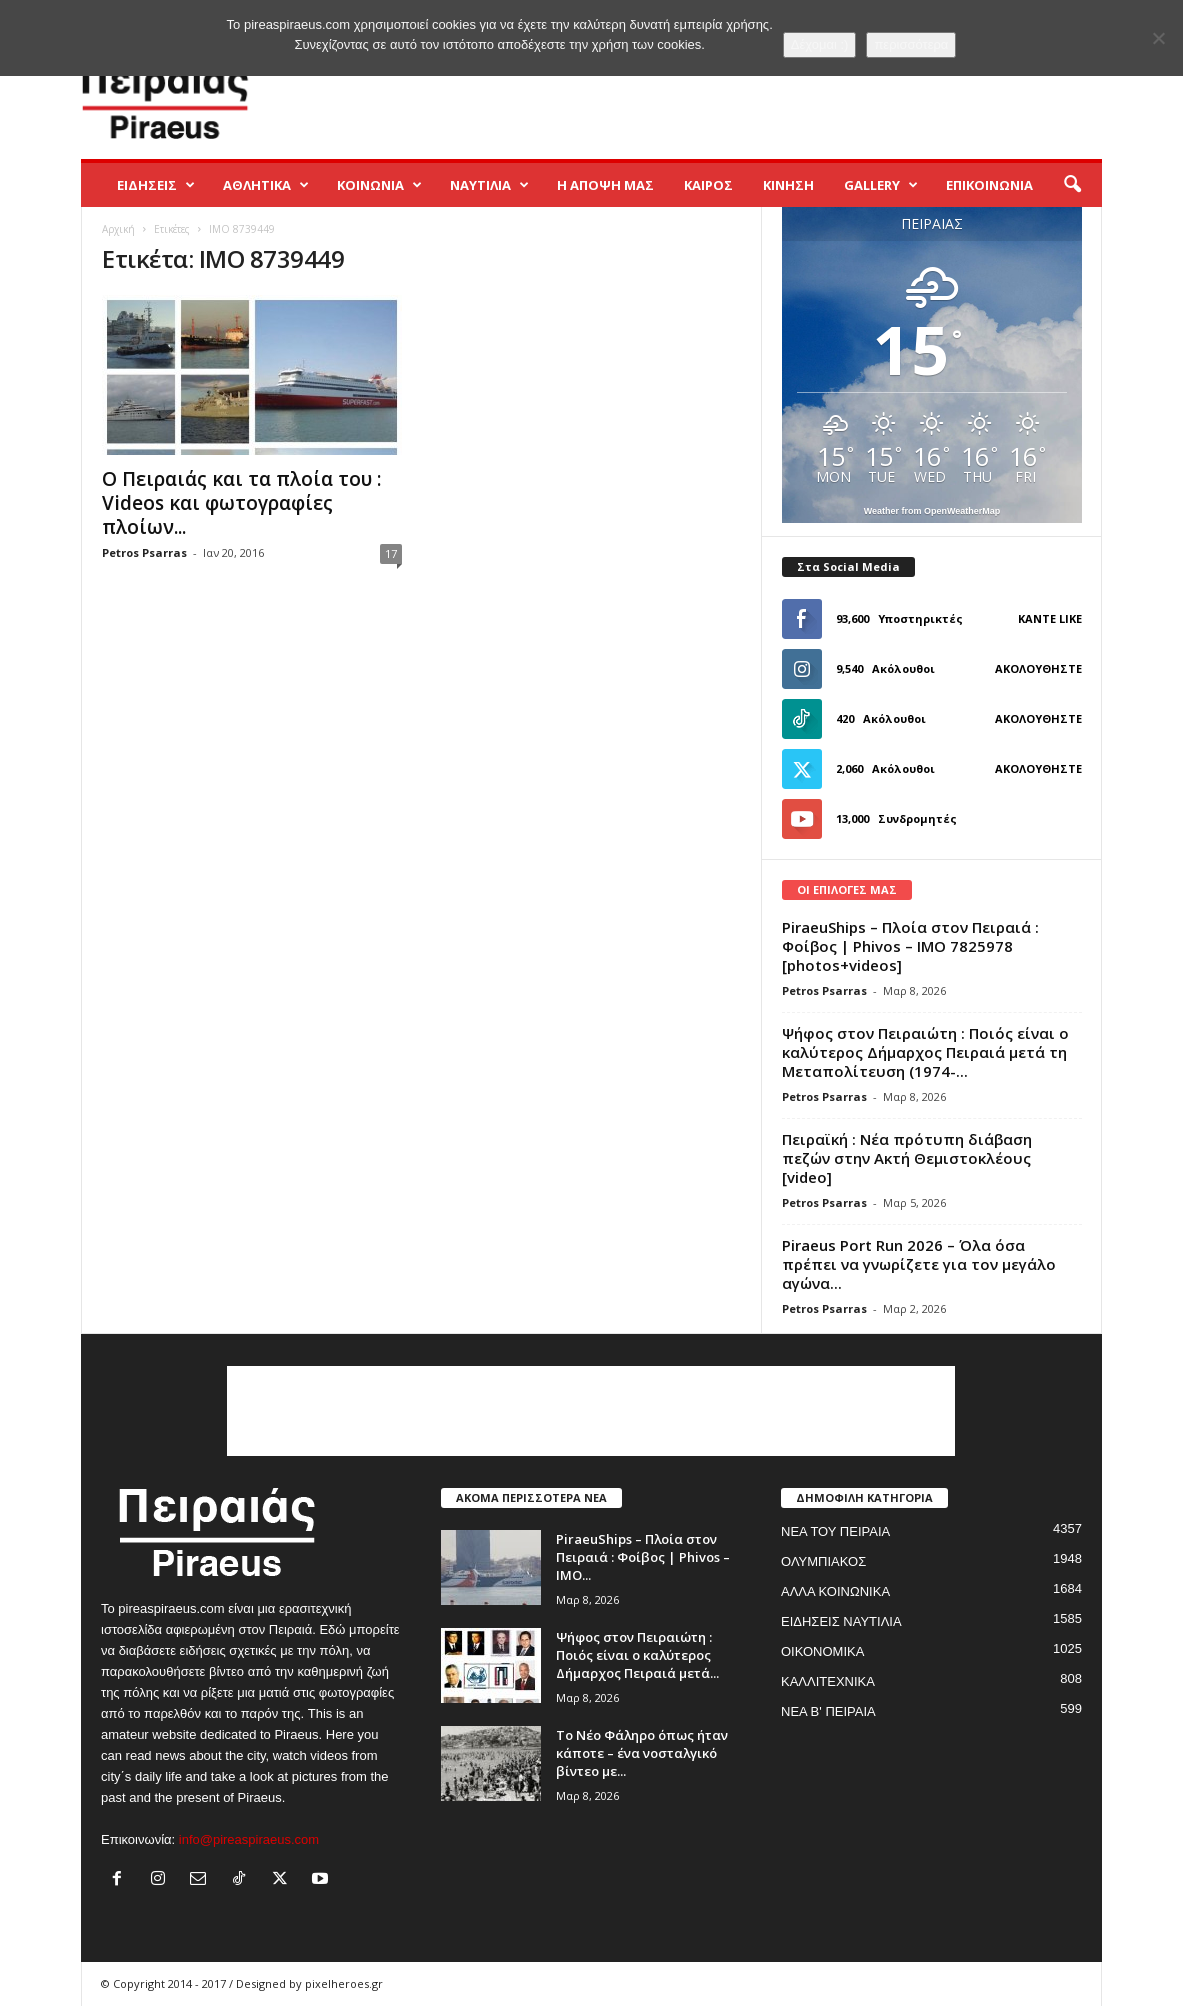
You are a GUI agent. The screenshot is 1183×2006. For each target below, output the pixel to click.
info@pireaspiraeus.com (249, 1839)
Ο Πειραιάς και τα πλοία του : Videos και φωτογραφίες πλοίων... (241, 503)
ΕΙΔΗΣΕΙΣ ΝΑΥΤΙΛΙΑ (841, 1621)
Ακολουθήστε (1038, 668)
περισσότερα (911, 44)
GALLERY (881, 185)
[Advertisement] (738, 94)
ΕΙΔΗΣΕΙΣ (156, 185)
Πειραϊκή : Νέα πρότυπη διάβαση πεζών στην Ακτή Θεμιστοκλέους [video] (907, 1158)
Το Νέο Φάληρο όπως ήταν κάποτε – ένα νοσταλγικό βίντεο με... (642, 1753)
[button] (1072, 185)
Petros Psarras (144, 552)
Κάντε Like (1050, 618)
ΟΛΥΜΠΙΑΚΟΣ (823, 1561)
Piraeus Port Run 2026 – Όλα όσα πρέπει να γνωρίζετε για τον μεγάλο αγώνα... (919, 1264)
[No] (1158, 38)
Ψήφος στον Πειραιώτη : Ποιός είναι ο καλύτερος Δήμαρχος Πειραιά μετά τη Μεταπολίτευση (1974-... (925, 1052)
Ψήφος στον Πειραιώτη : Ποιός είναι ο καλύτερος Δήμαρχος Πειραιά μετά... (637, 1655)
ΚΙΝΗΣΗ (788, 185)
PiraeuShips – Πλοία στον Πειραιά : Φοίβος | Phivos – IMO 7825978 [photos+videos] (910, 946)
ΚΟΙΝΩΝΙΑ (379, 185)
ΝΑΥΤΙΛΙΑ (489, 185)
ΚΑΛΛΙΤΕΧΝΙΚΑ (828, 1681)
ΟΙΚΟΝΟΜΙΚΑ (822, 1651)
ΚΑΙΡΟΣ (708, 185)
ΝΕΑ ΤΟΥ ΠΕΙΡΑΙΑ (835, 1531)
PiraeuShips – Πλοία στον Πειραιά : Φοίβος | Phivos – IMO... (643, 1557)
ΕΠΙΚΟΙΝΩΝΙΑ (989, 185)
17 (391, 553)
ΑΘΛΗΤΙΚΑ (266, 185)
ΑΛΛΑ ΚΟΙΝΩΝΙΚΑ (835, 1591)
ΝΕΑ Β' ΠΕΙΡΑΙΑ (828, 1711)
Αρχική (118, 229)
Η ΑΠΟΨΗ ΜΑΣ (605, 185)
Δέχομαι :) (820, 44)
